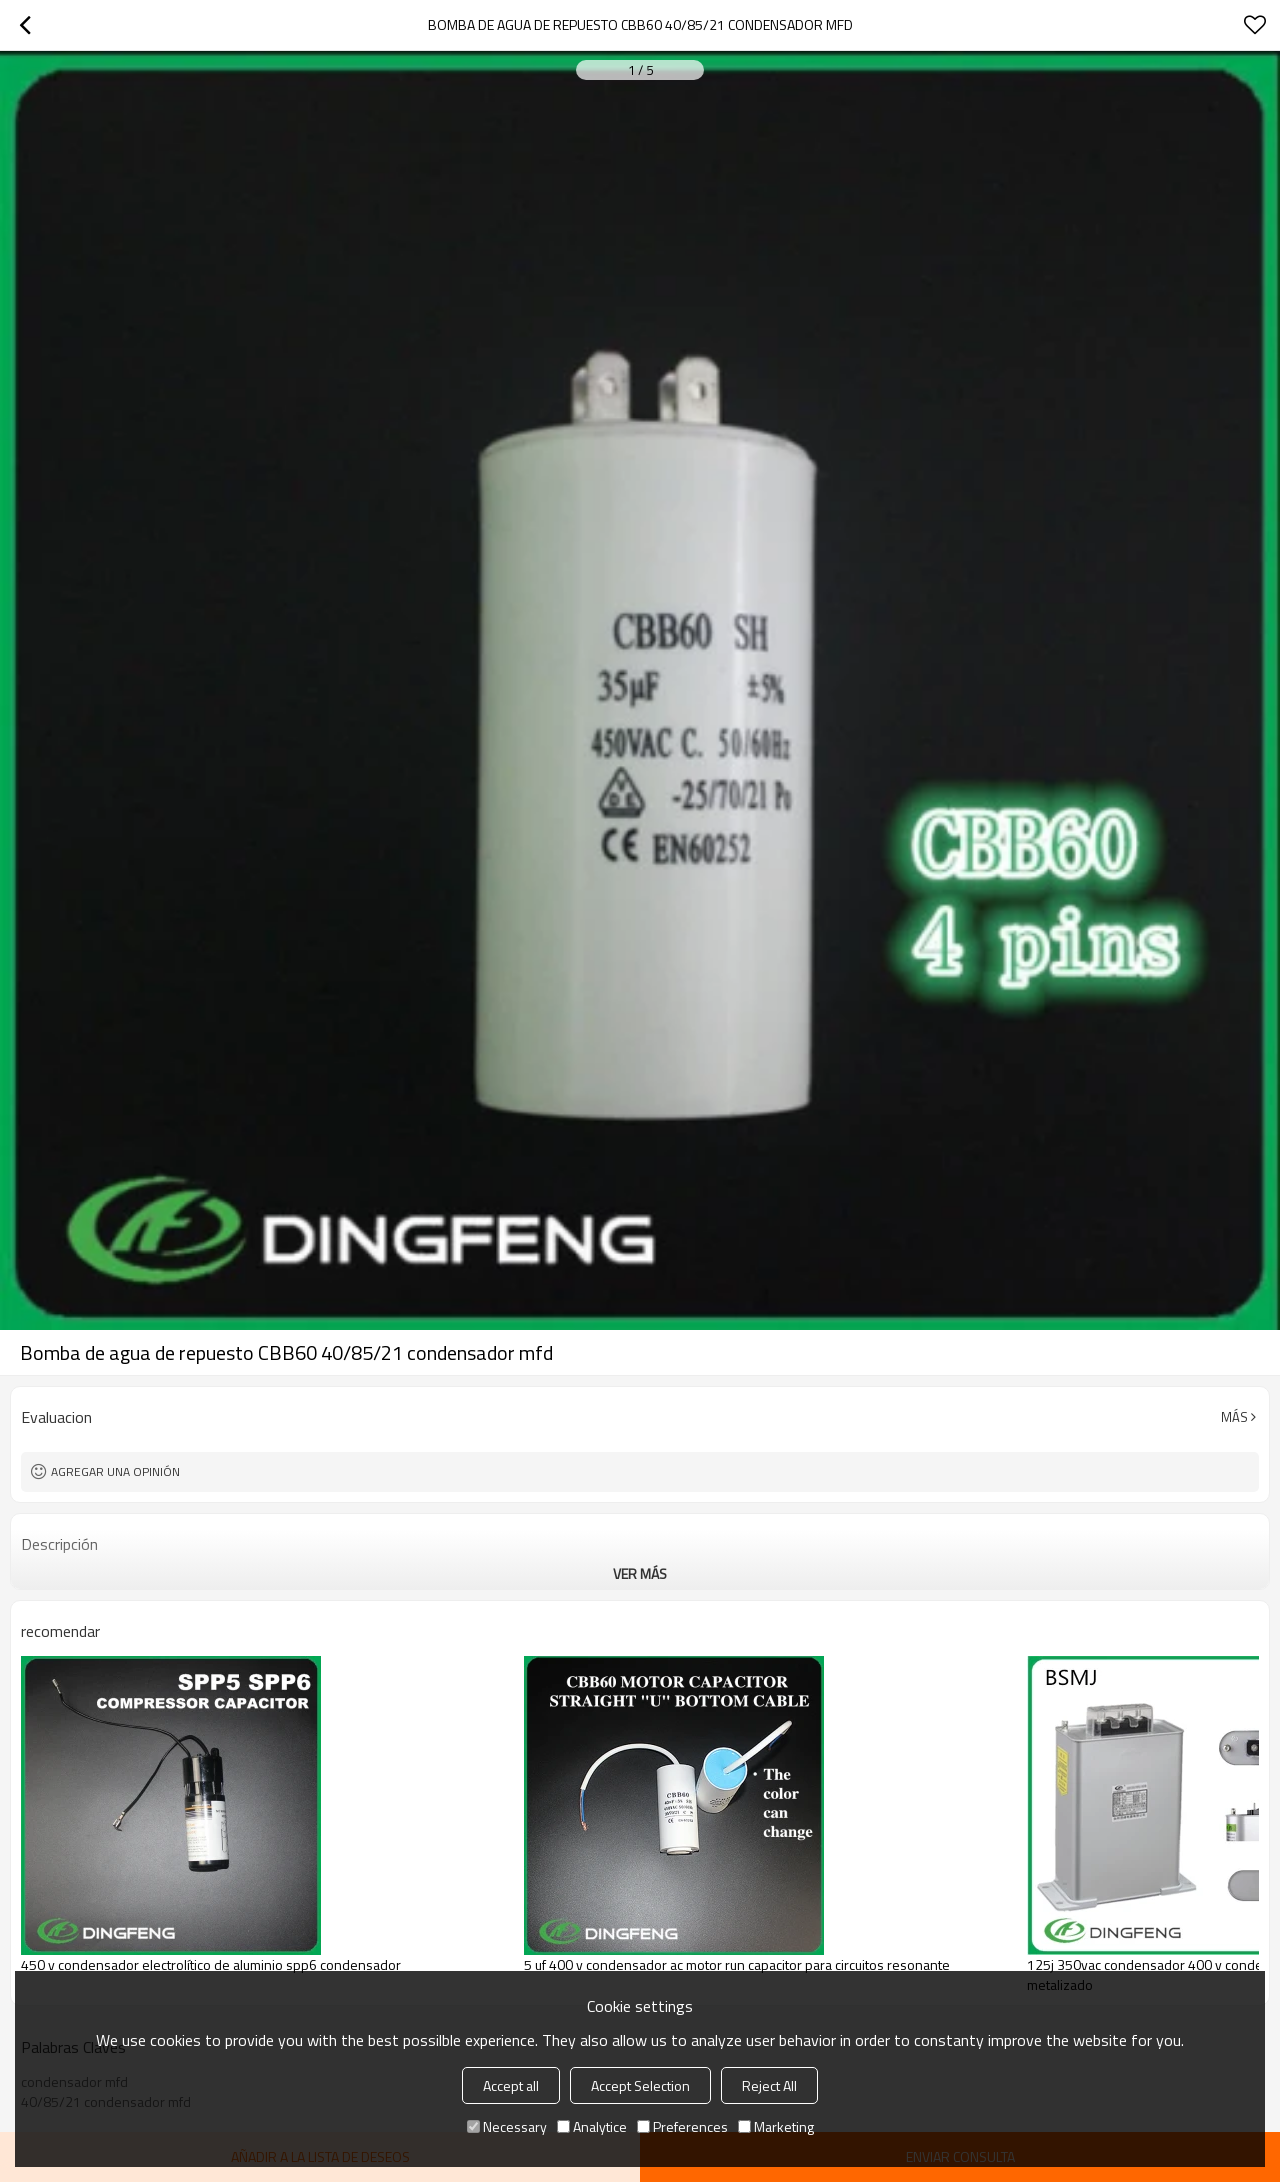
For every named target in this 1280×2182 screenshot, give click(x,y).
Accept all (511, 2085)
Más (1234, 1417)
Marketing (776, 2126)
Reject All (769, 2085)
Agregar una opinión (115, 1471)
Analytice (592, 2126)
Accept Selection (640, 2085)
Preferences (682, 2126)
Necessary (507, 2126)
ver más (640, 1573)
